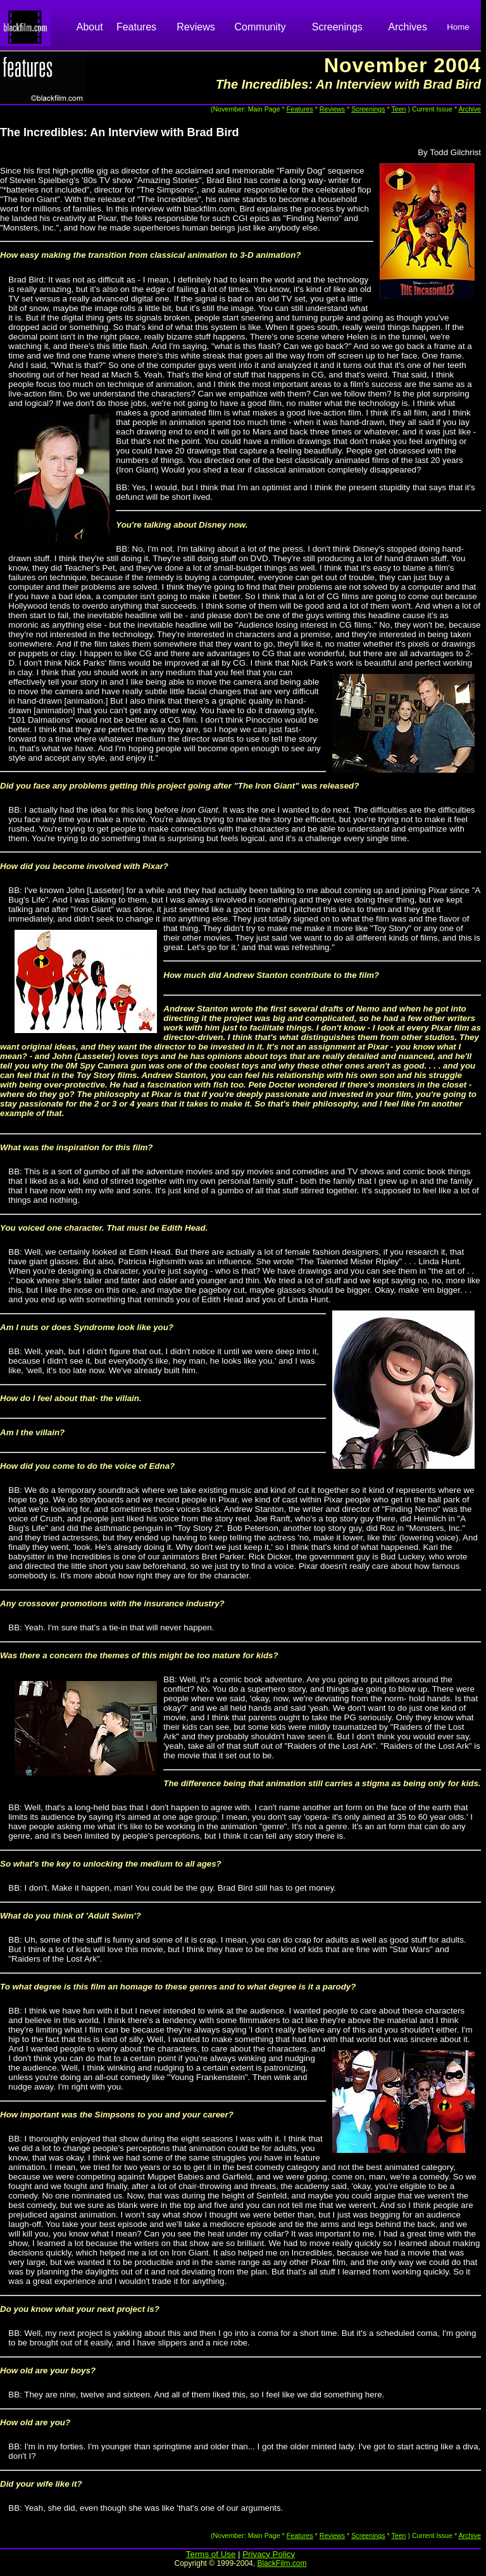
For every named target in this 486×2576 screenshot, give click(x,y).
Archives (408, 27)
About (90, 27)
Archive (469, 109)
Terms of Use (211, 2554)
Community (260, 27)
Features (136, 27)
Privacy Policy (268, 2554)
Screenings (337, 27)
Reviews (196, 27)
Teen (398, 109)
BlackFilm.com (281, 2563)
